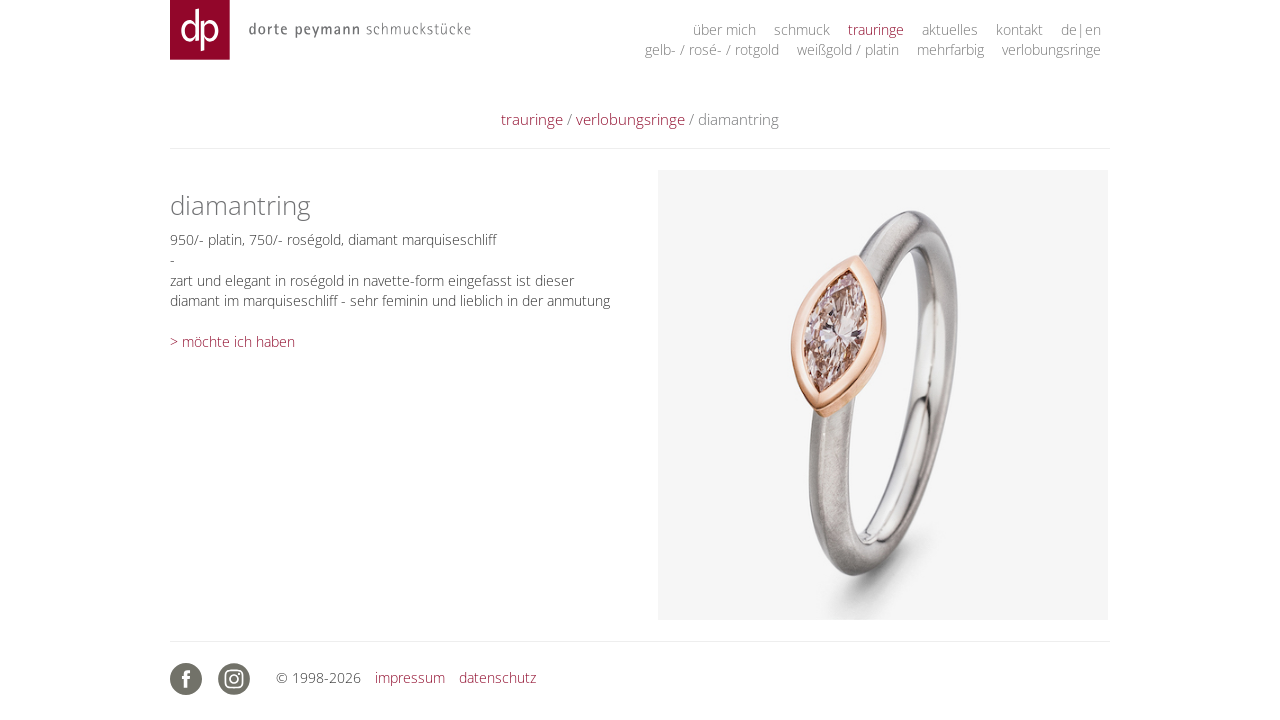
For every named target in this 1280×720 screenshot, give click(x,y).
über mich (724, 29)
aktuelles (950, 29)
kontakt (1019, 29)
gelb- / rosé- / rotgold (712, 49)
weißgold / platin (848, 49)
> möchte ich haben (232, 341)
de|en (1081, 29)
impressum (410, 677)
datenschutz (497, 677)
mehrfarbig (950, 49)
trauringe (876, 29)
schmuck (802, 29)
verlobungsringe (1051, 49)
